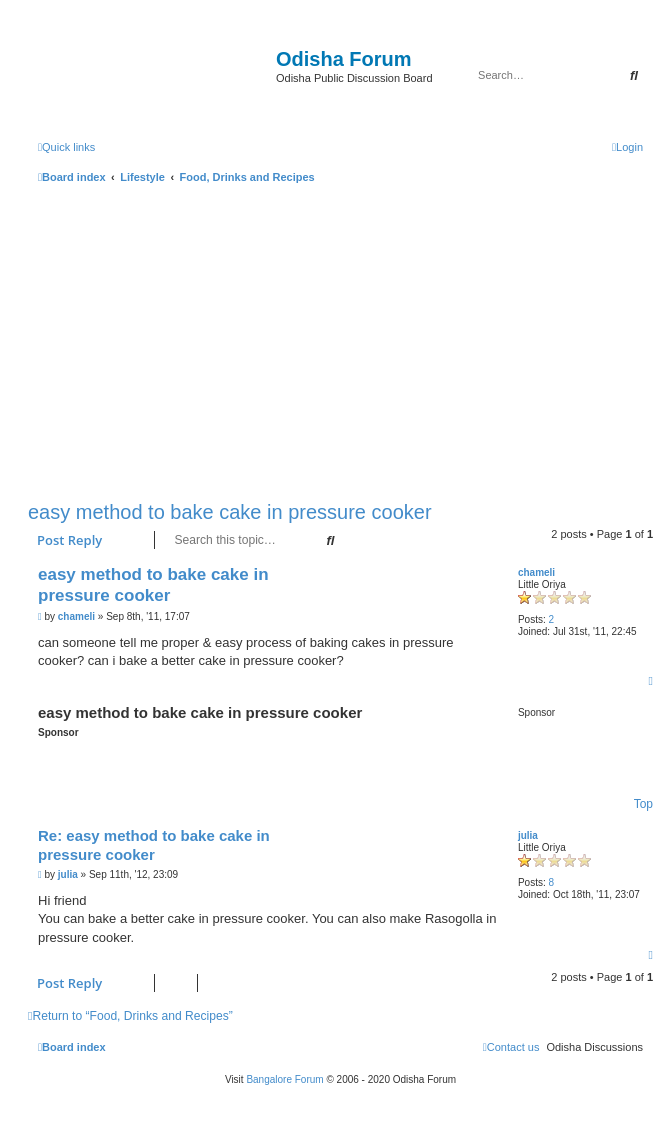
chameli (536, 572)
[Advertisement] (340, 338)
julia (528, 835)
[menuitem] (627, 147)
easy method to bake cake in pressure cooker (230, 512)
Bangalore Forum (284, 1079)
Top (643, 804)
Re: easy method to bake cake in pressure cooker (154, 845)
